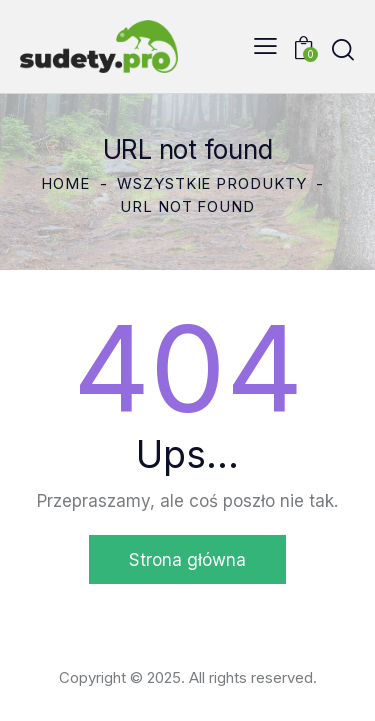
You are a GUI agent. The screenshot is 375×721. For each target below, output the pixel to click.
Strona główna (187, 560)
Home (65, 183)
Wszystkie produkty (211, 183)
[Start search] (343, 49)
